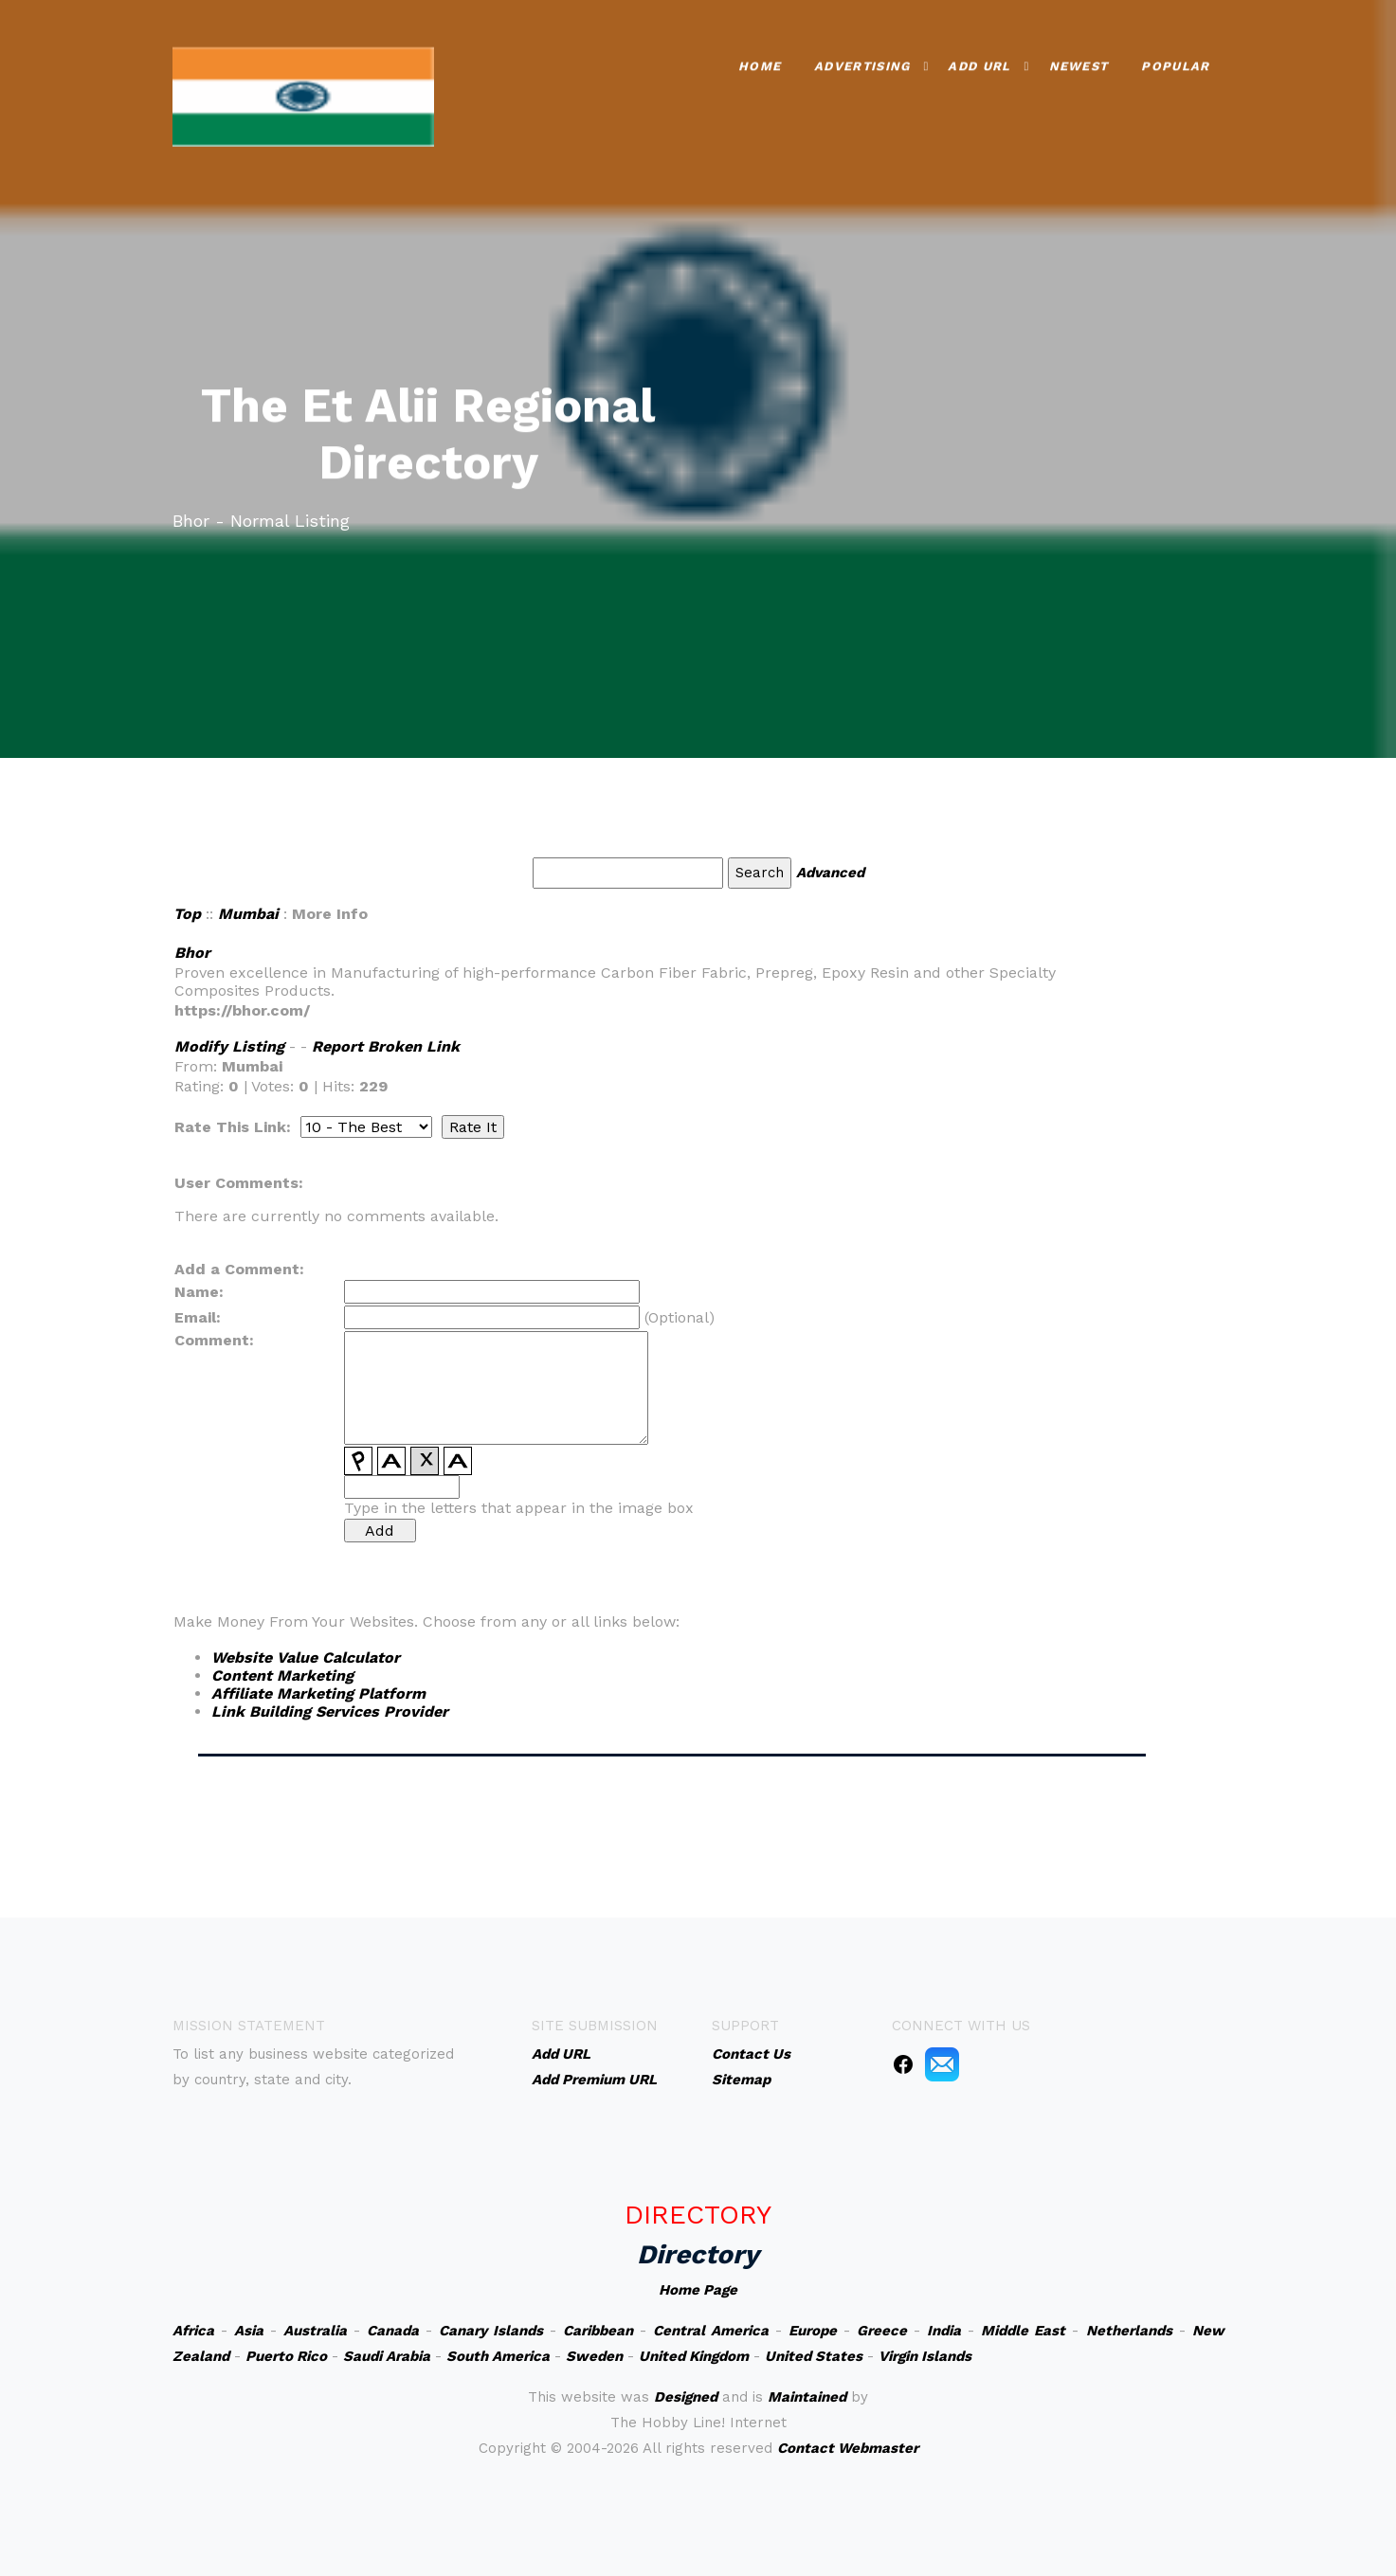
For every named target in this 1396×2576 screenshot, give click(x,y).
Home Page (698, 2289)
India (944, 2330)
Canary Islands (491, 2330)
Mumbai (248, 914)
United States (813, 2356)
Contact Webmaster (847, 2448)
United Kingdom (694, 2356)
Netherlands (1129, 2330)
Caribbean (598, 2330)
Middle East (1023, 2330)
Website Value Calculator (305, 1657)
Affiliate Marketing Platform (318, 1693)
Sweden (594, 2356)
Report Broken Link (386, 1046)
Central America (711, 2330)
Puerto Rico (286, 2356)
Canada (393, 2330)
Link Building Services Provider (329, 1711)
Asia (248, 2330)
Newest (1079, 63)
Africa (193, 2330)
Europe (813, 2330)
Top (187, 914)
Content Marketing (282, 1675)
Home (759, 63)
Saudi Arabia (386, 2356)
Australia (315, 2330)
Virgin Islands (925, 2356)
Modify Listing (229, 1046)
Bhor (192, 953)
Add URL (979, 63)
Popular (1175, 63)
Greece (882, 2330)
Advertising (862, 63)
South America (498, 2356)
